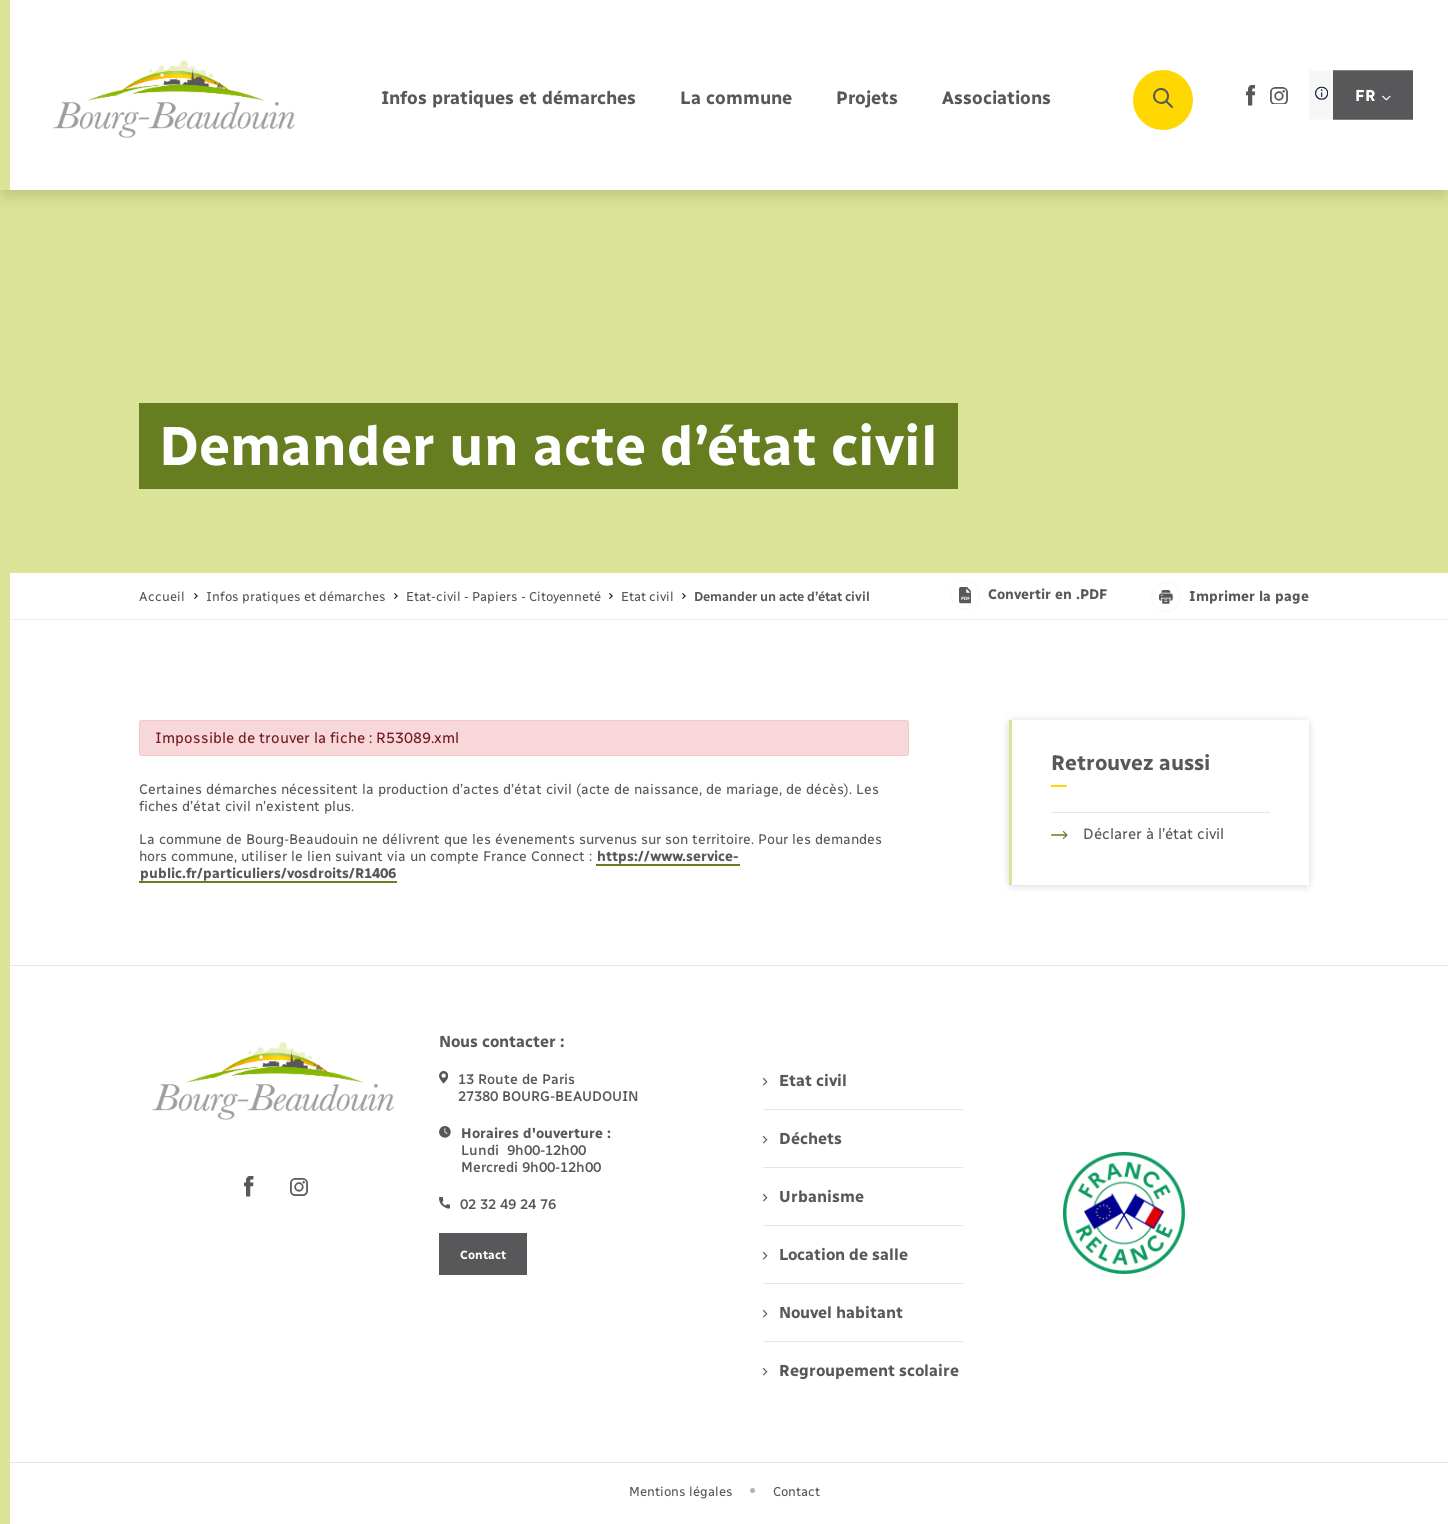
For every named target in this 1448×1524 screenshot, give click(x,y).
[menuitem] (508, 99)
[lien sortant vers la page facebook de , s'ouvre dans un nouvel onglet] (1250, 101)
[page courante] (782, 596)
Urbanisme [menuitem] (813, 1196)
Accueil (162, 596)
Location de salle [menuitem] (835, 1254)
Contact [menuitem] (796, 1491)
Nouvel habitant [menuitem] (832, 1312)
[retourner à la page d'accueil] (175, 100)
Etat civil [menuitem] (804, 1080)
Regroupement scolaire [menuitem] (860, 1370)
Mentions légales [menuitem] (681, 1491)
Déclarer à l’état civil (1137, 834)
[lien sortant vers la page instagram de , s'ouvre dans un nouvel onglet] (1279, 99)
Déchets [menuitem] (802, 1138)
